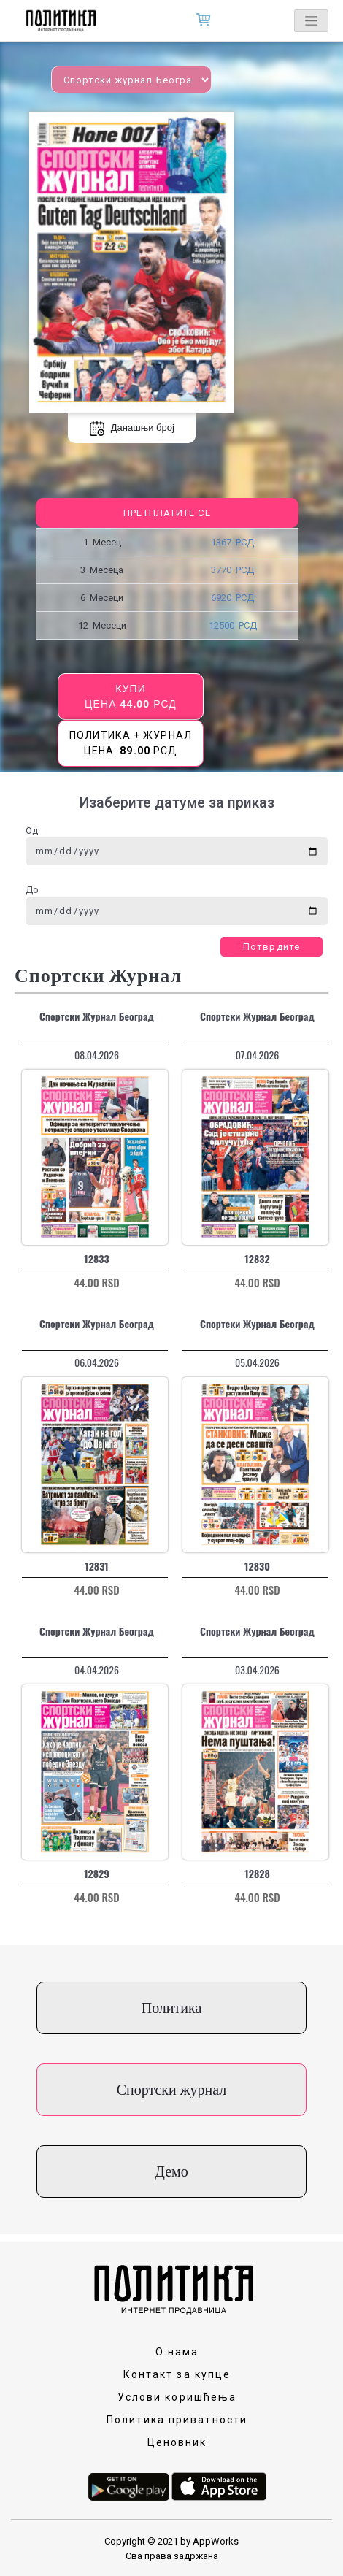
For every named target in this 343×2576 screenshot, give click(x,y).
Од (32, 830)
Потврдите (271, 946)
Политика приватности (177, 2420)
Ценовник (177, 2442)
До (32, 889)
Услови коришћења (177, 2397)
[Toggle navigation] (311, 20)
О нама (177, 2352)
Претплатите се (166, 512)
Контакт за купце (177, 2374)
